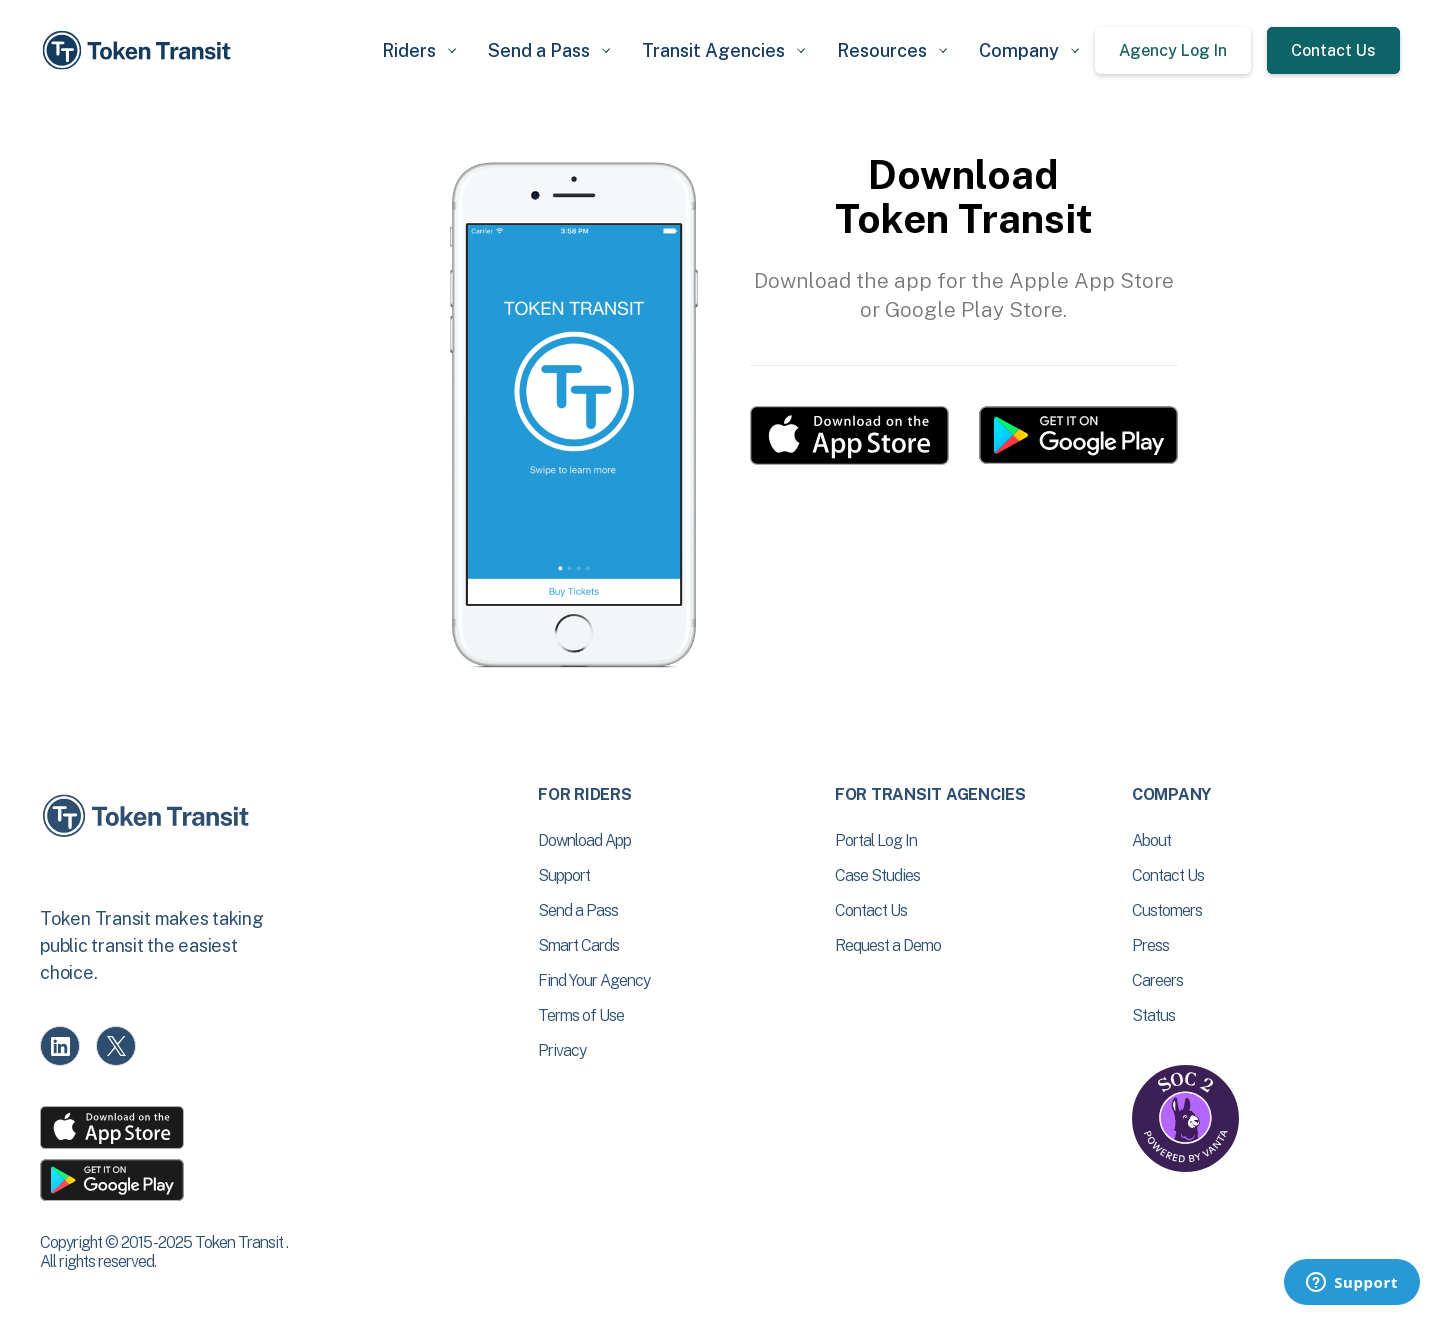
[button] (419, 50)
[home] (140, 50)
